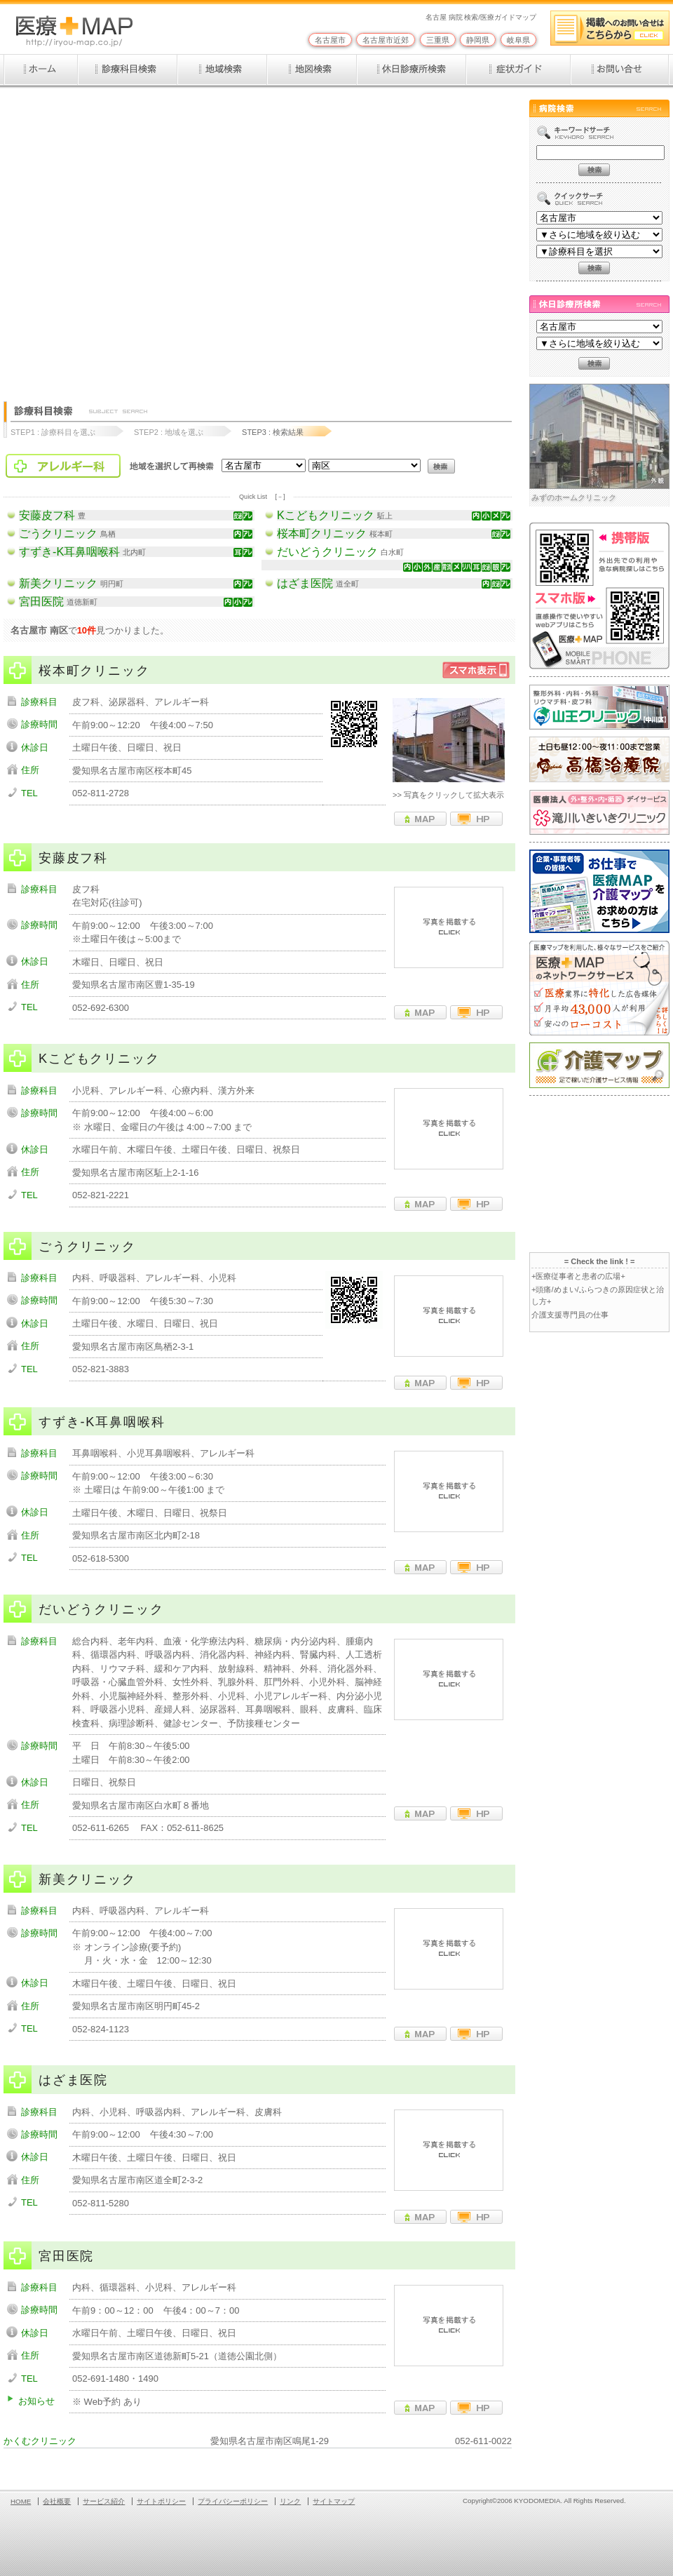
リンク (290, 2501)
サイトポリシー (161, 2501)
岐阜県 (518, 40)
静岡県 (477, 40)
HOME (21, 2501)
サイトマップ (334, 2501)
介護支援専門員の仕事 (570, 1314)
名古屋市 (330, 40)
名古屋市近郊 (385, 40)
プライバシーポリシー (233, 2501)
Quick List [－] (262, 496)
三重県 (437, 40)
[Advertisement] (142, 238)
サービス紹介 (104, 2501)
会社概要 (57, 2501)
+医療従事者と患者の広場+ (578, 1276)
